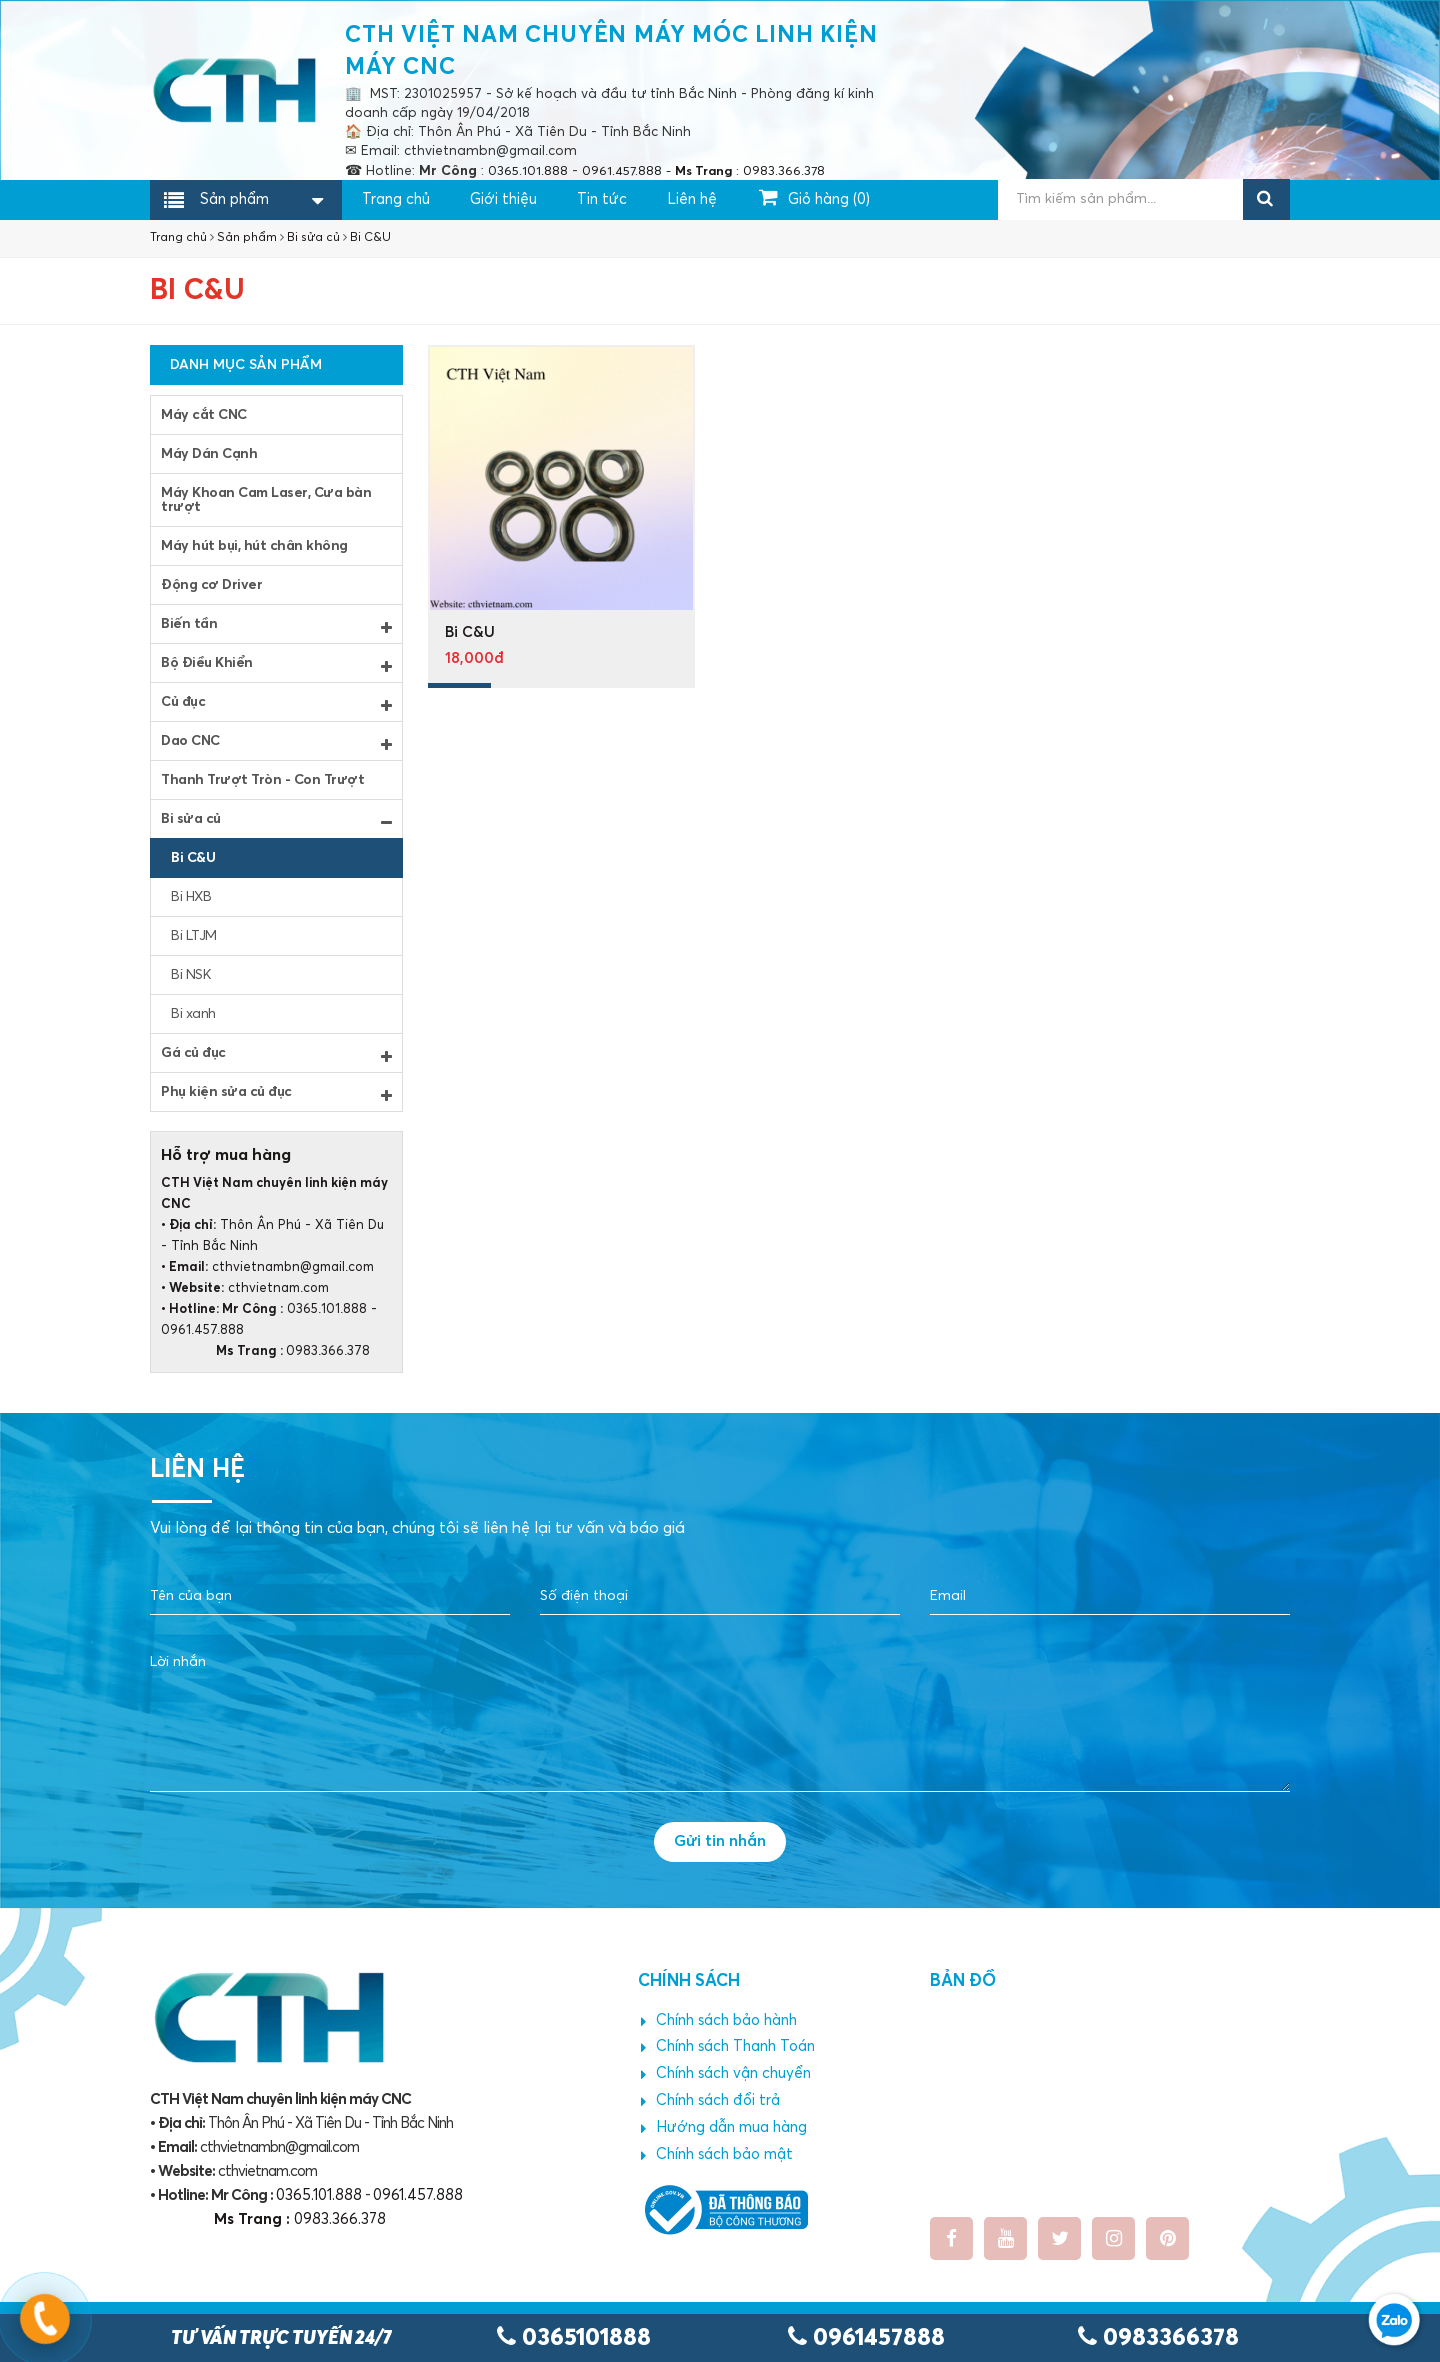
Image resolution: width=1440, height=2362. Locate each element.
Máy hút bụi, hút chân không (254, 546)
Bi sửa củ (313, 238)
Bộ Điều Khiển (276, 665)
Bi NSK (191, 975)
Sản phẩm (234, 201)
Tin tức (602, 199)
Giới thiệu (503, 199)
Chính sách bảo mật (717, 2155)
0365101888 (574, 2338)
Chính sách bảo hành (719, 2021)
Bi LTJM (194, 936)
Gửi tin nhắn (720, 1841)
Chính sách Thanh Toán (728, 2047)
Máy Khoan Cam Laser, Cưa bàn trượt (266, 500)
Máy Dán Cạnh (209, 454)
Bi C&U (370, 238)
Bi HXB (191, 897)
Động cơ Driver (211, 585)
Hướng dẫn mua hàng (724, 2128)
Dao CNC (276, 743)
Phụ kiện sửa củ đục (276, 1094)
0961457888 (866, 2338)
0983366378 (1158, 2338)
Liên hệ (692, 199)
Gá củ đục (276, 1055)
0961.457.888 (202, 1330)
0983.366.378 (265, 1351)
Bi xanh (193, 1014)
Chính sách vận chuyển (726, 2074)
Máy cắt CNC (204, 415)
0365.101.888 (327, 1309)
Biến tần (276, 626)
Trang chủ (396, 199)
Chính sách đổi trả (710, 2101)
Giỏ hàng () (814, 197)
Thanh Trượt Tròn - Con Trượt (262, 780)
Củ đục (276, 704)
